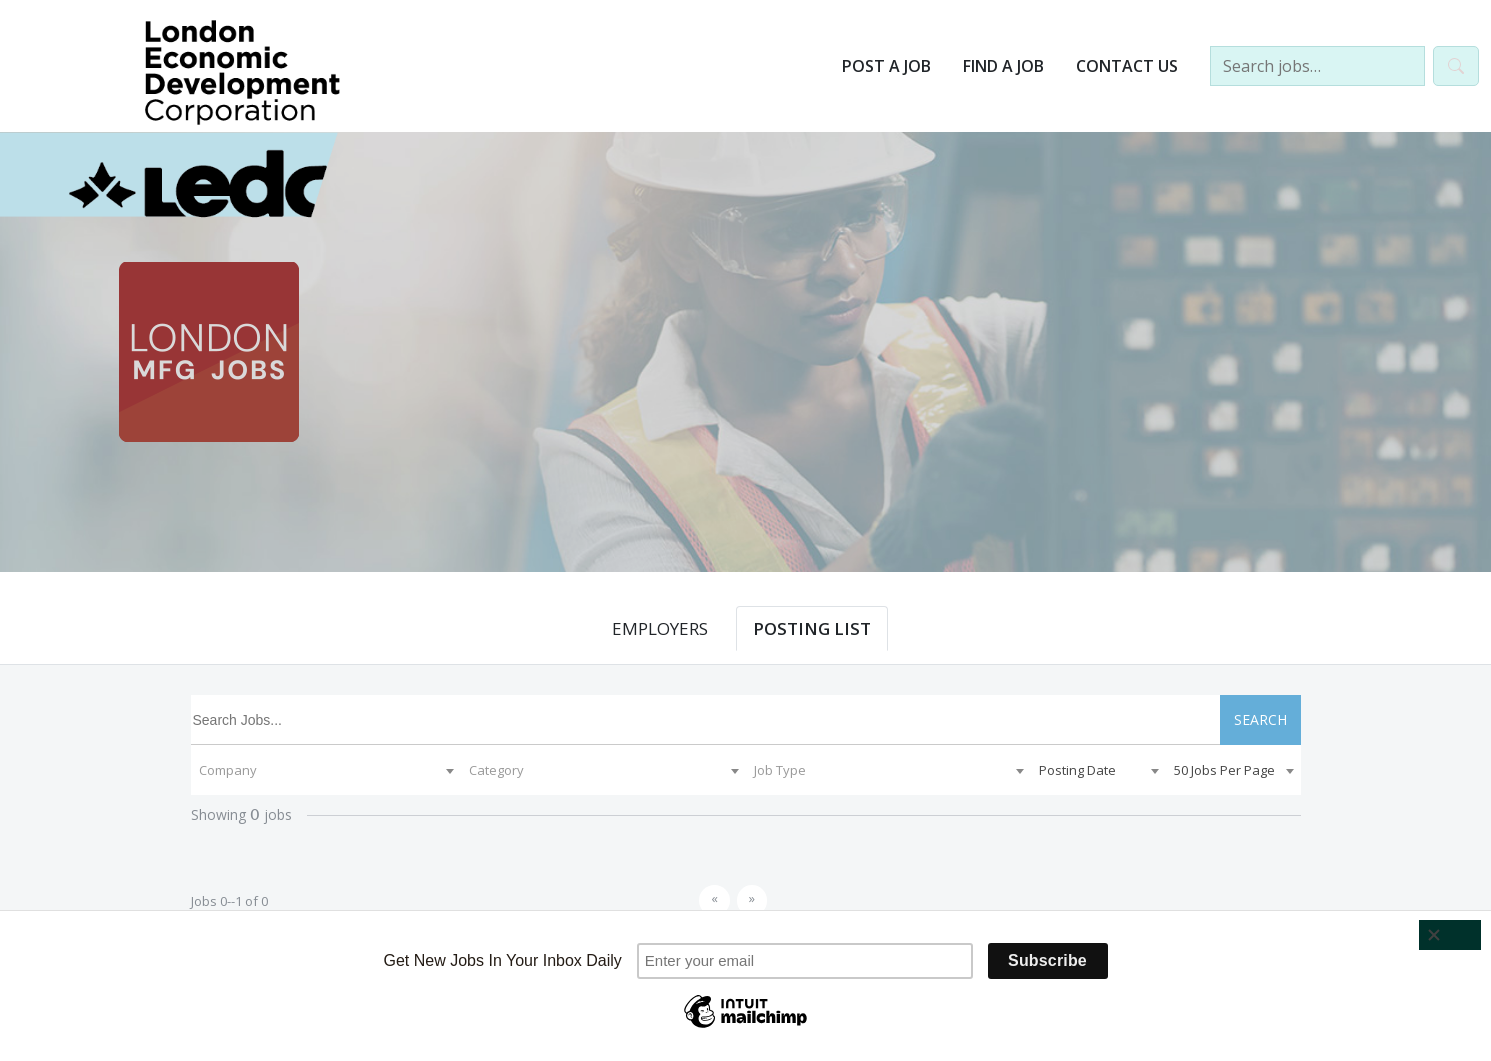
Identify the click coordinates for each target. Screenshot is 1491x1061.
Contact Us (1127, 66)
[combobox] (326, 770)
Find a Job (1003, 66)
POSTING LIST (812, 628)
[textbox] (326, 770)
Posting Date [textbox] (1077, 770)
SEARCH (1260, 719)
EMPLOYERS (660, 628)
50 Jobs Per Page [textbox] (1224, 770)
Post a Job (886, 66)
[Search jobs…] (1317, 66)
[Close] (1450, 935)
